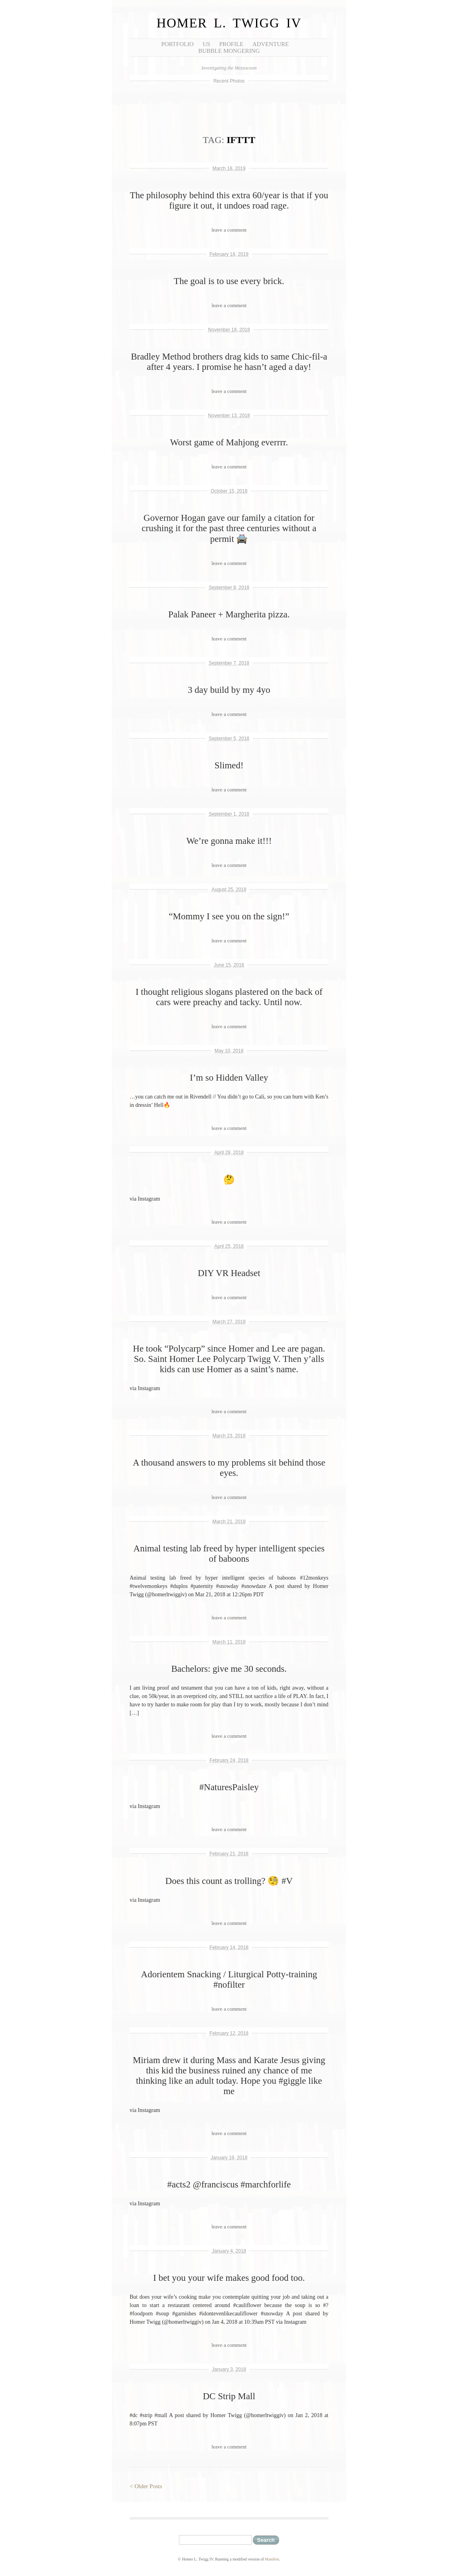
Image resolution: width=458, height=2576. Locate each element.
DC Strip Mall (229, 2396)
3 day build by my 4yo (229, 690)
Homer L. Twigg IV (229, 23)
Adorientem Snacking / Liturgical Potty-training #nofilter (229, 1979)
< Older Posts (146, 2486)
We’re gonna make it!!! (229, 841)
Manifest (272, 2559)
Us (206, 44)
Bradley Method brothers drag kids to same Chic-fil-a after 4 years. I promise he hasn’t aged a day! (229, 362)
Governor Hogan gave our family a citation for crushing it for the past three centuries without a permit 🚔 (229, 528)
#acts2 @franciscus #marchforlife (229, 2184)
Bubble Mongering (229, 51)
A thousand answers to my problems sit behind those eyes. (229, 1468)
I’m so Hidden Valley (229, 1078)
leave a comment (229, 230)
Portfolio (177, 44)
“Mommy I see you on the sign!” (229, 916)
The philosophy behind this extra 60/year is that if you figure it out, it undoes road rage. (229, 200)
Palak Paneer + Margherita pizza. (229, 614)
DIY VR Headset (229, 1273)
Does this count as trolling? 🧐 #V (229, 1881)
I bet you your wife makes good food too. (229, 2278)
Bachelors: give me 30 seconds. (229, 1669)
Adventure (270, 44)
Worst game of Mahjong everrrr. (229, 442)
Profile (231, 44)
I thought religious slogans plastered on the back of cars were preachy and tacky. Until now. (229, 997)
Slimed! (229, 765)
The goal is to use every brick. (229, 281)
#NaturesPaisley (228, 1787)
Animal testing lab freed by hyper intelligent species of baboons (229, 1553)
